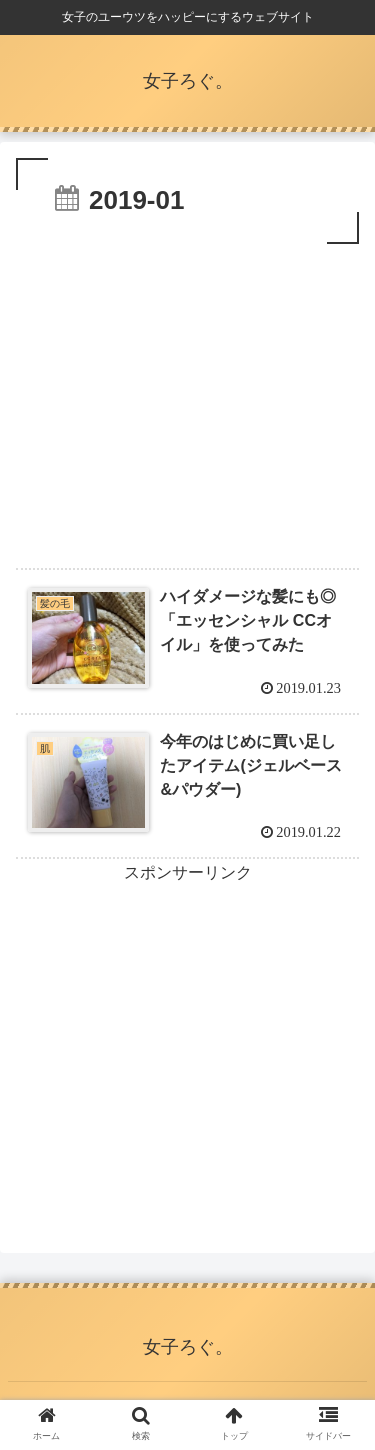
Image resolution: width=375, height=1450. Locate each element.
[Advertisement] (187, 399)
